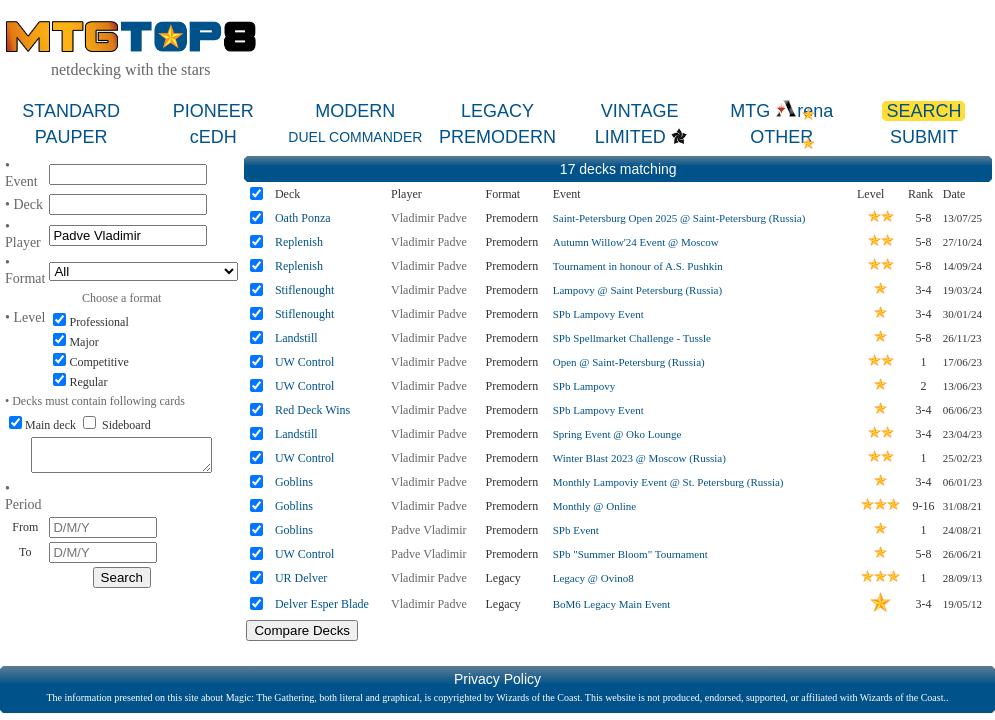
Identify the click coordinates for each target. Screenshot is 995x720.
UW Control (304, 362)
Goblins (294, 482)
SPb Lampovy (584, 386)
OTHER (781, 137)
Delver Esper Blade (322, 604)
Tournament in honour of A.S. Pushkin (638, 266)
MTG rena (781, 111)
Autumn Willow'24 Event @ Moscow (636, 242)
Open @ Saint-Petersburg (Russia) (629, 362)
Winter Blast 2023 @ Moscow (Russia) (639, 458)
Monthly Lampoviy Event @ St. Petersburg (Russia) (668, 482)
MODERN (355, 111)
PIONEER (213, 111)
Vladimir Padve (429, 218)
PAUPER (71, 137)
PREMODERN (497, 137)
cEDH (213, 137)
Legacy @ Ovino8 (593, 578)
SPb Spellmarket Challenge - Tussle (632, 338)
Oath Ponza (303, 218)
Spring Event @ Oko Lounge (617, 434)
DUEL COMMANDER (355, 137)
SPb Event (576, 530)
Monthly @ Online (594, 506)
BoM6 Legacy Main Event (612, 604)
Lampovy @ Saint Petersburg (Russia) (637, 290)
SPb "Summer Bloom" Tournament (630, 554)
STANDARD (71, 111)
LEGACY (497, 111)
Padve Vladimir (428, 530)
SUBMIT (924, 137)
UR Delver (301, 578)
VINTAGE (640, 111)
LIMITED (630, 137)
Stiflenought (304, 290)
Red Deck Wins (312, 410)
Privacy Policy (497, 679)
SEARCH (923, 111)
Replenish (299, 242)
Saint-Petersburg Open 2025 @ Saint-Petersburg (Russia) (679, 218)
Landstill (296, 338)
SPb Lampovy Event (598, 314)
